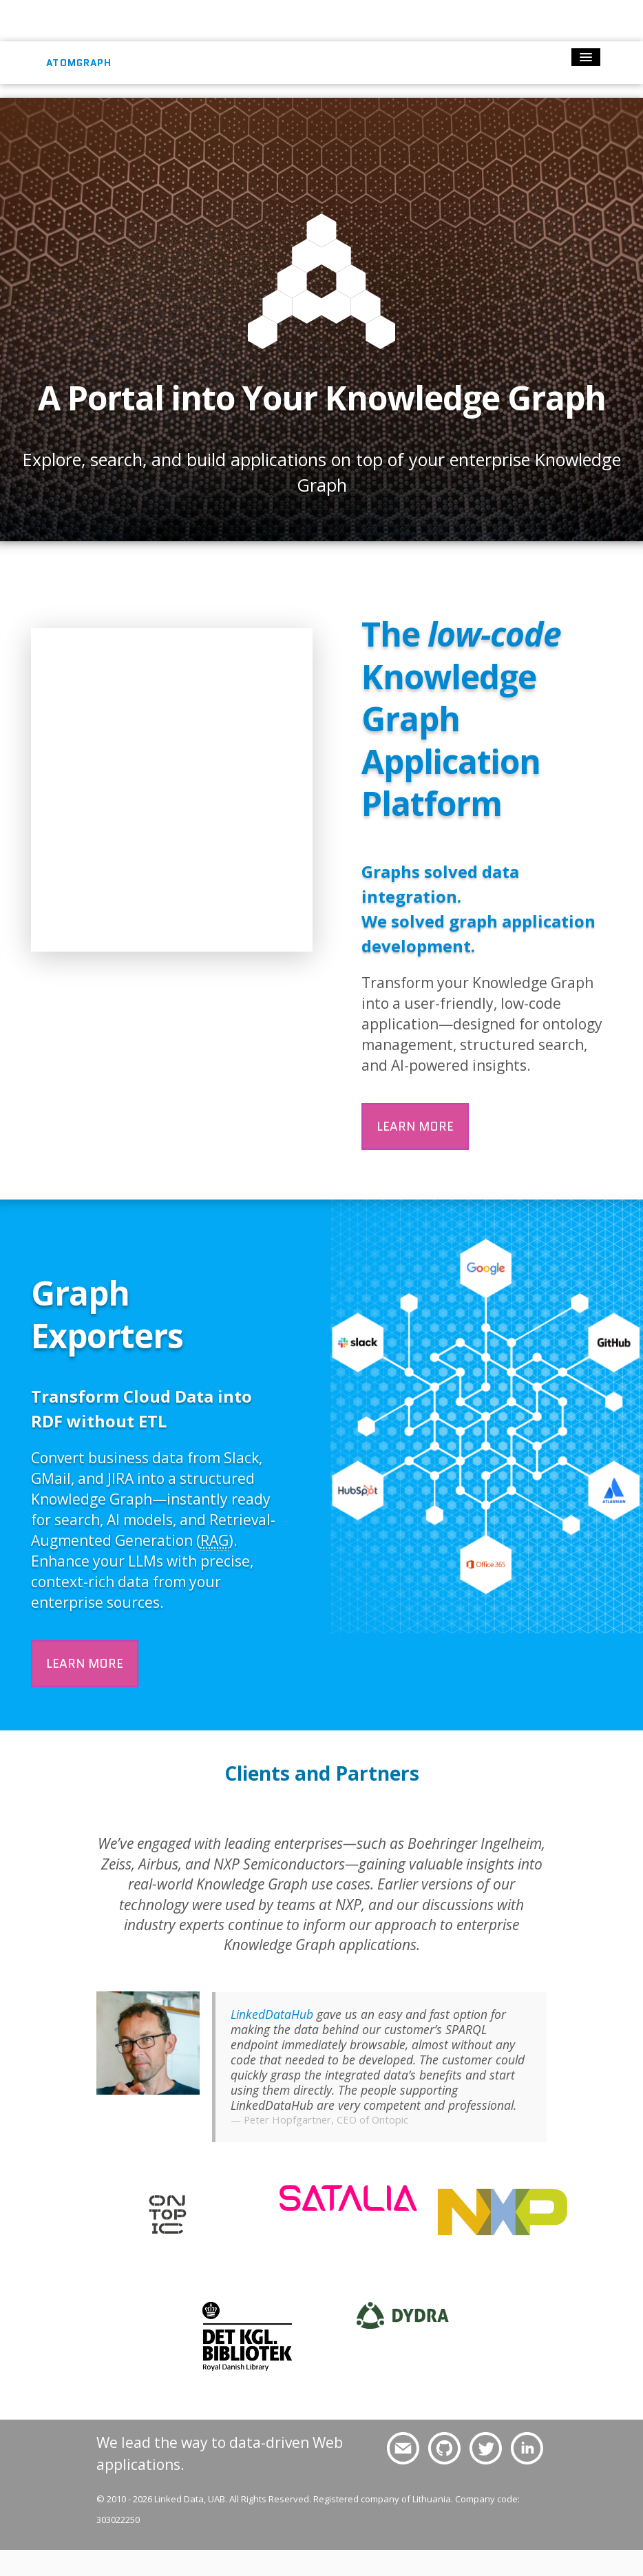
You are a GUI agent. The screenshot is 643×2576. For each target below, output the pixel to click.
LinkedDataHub (272, 2014)
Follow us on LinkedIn (527, 2448)
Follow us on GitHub (442, 2448)
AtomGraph (79, 63)
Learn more (415, 1126)
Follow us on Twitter (484, 2448)
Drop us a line (397, 2448)
